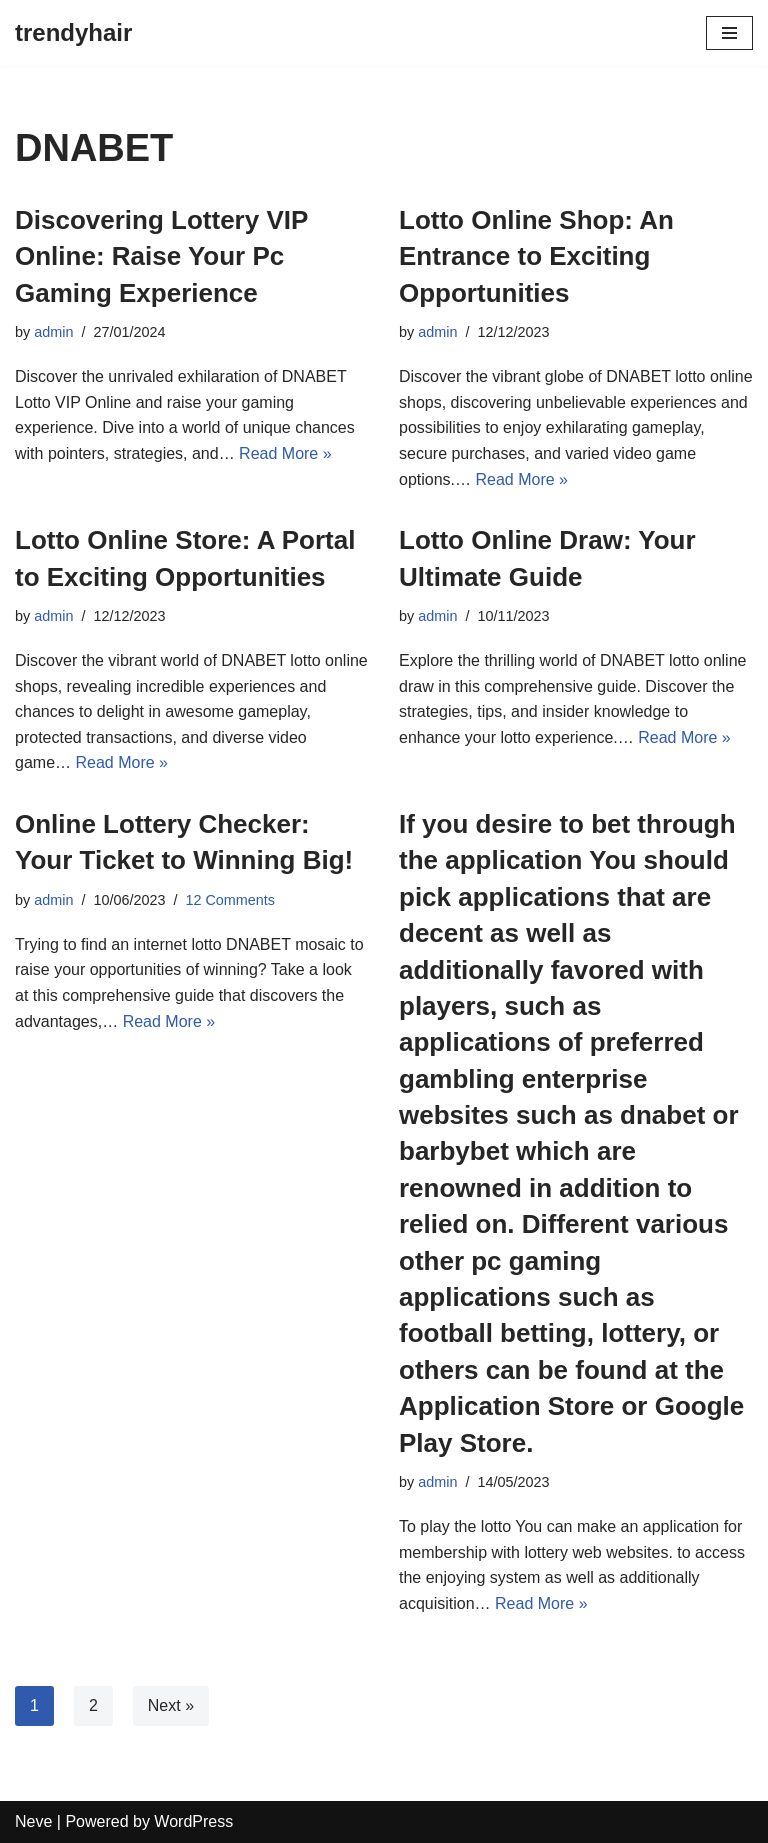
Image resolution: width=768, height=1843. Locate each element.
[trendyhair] (73, 33)
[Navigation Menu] (729, 33)
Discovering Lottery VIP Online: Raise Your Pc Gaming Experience (161, 256)
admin (53, 332)
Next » (171, 1705)
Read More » (285, 453)
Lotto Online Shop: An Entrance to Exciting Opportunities (536, 256)
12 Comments (230, 900)
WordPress (193, 1821)
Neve (33, 1821)
